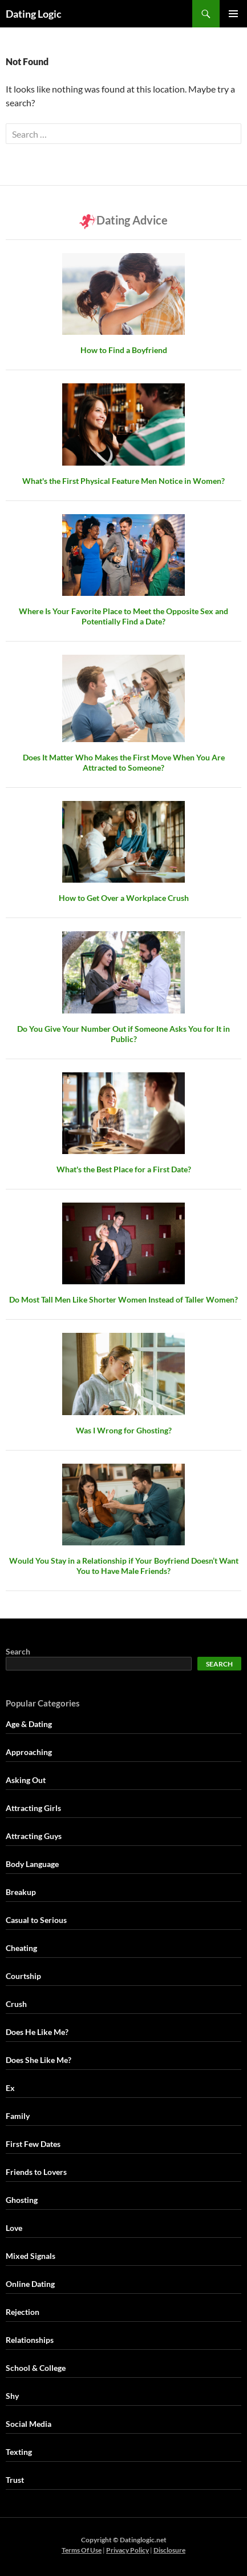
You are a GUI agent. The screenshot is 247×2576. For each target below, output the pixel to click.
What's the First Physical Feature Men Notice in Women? (123, 481)
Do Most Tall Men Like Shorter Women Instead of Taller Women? (123, 1299)
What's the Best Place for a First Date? (123, 1169)
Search (18, 1651)
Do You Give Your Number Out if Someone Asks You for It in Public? (123, 1034)
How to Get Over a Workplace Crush (124, 898)
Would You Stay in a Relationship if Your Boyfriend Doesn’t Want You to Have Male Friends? (123, 1566)
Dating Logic (34, 13)
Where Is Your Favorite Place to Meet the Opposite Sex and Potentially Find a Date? (123, 616)
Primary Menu (233, 13)
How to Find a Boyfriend (123, 350)
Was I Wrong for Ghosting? (124, 1430)
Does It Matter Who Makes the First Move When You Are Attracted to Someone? (124, 762)
